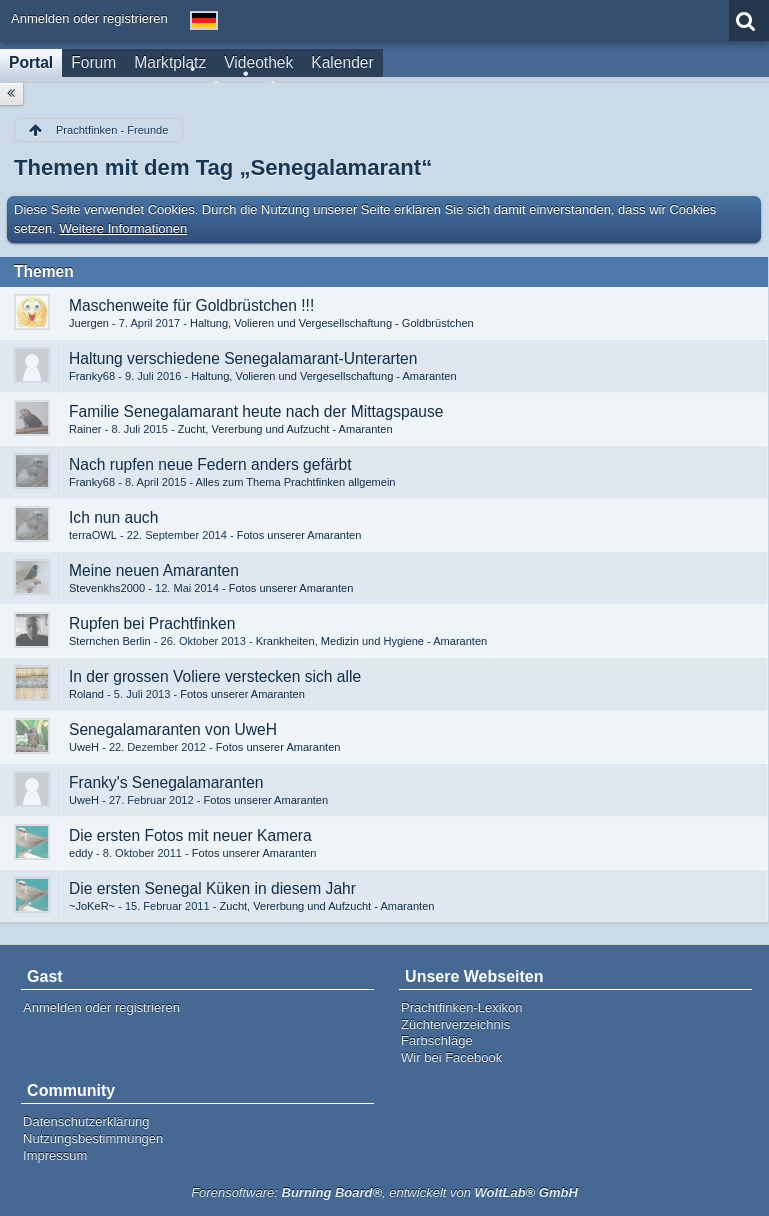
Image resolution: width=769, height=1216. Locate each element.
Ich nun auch (113, 517)
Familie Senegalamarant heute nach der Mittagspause (256, 411)
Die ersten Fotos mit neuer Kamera (190, 835)
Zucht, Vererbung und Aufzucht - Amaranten (285, 429)
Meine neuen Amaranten (154, 570)
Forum (93, 62)
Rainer (85, 429)
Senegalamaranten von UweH (173, 729)
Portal (31, 62)
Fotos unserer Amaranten (299, 535)
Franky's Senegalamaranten (166, 782)
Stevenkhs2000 (107, 588)
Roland (86, 694)
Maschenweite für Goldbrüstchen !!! (191, 305)
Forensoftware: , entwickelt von (384, 1192)
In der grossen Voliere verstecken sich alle (215, 676)
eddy (81, 853)
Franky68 (92, 376)
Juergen (89, 323)
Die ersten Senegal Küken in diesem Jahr (212, 888)
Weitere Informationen (124, 228)
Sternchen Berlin (110, 641)
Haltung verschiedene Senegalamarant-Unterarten (243, 358)
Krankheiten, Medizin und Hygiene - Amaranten (372, 641)
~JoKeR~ (92, 906)
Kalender (342, 62)
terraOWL (93, 535)
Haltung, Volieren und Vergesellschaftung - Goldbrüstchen (332, 323)
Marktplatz (170, 62)
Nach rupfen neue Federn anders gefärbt (210, 464)
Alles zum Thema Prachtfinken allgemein (296, 482)
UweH (84, 747)
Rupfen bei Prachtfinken (152, 623)
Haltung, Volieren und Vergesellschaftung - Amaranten (323, 376)
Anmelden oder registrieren (89, 18)
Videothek (258, 62)
